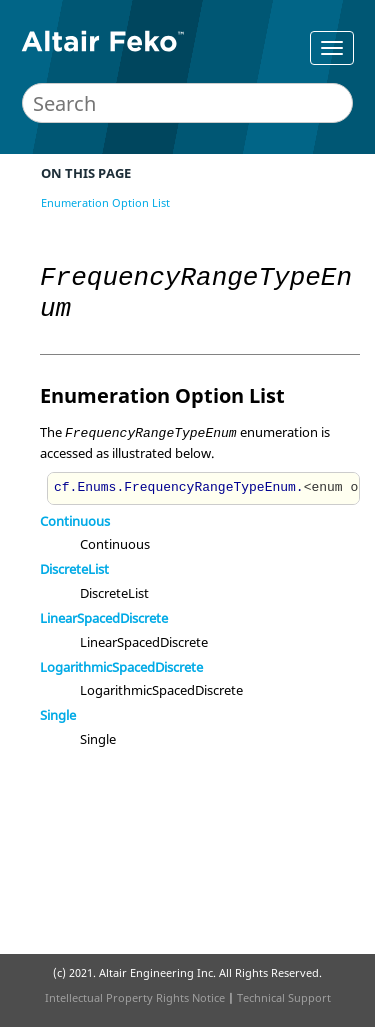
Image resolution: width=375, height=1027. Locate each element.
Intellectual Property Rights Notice (135, 997)
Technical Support (284, 997)
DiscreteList (74, 569)
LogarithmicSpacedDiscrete (121, 667)
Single (58, 715)
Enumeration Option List (105, 202)
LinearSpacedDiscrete (104, 618)
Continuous (75, 521)
